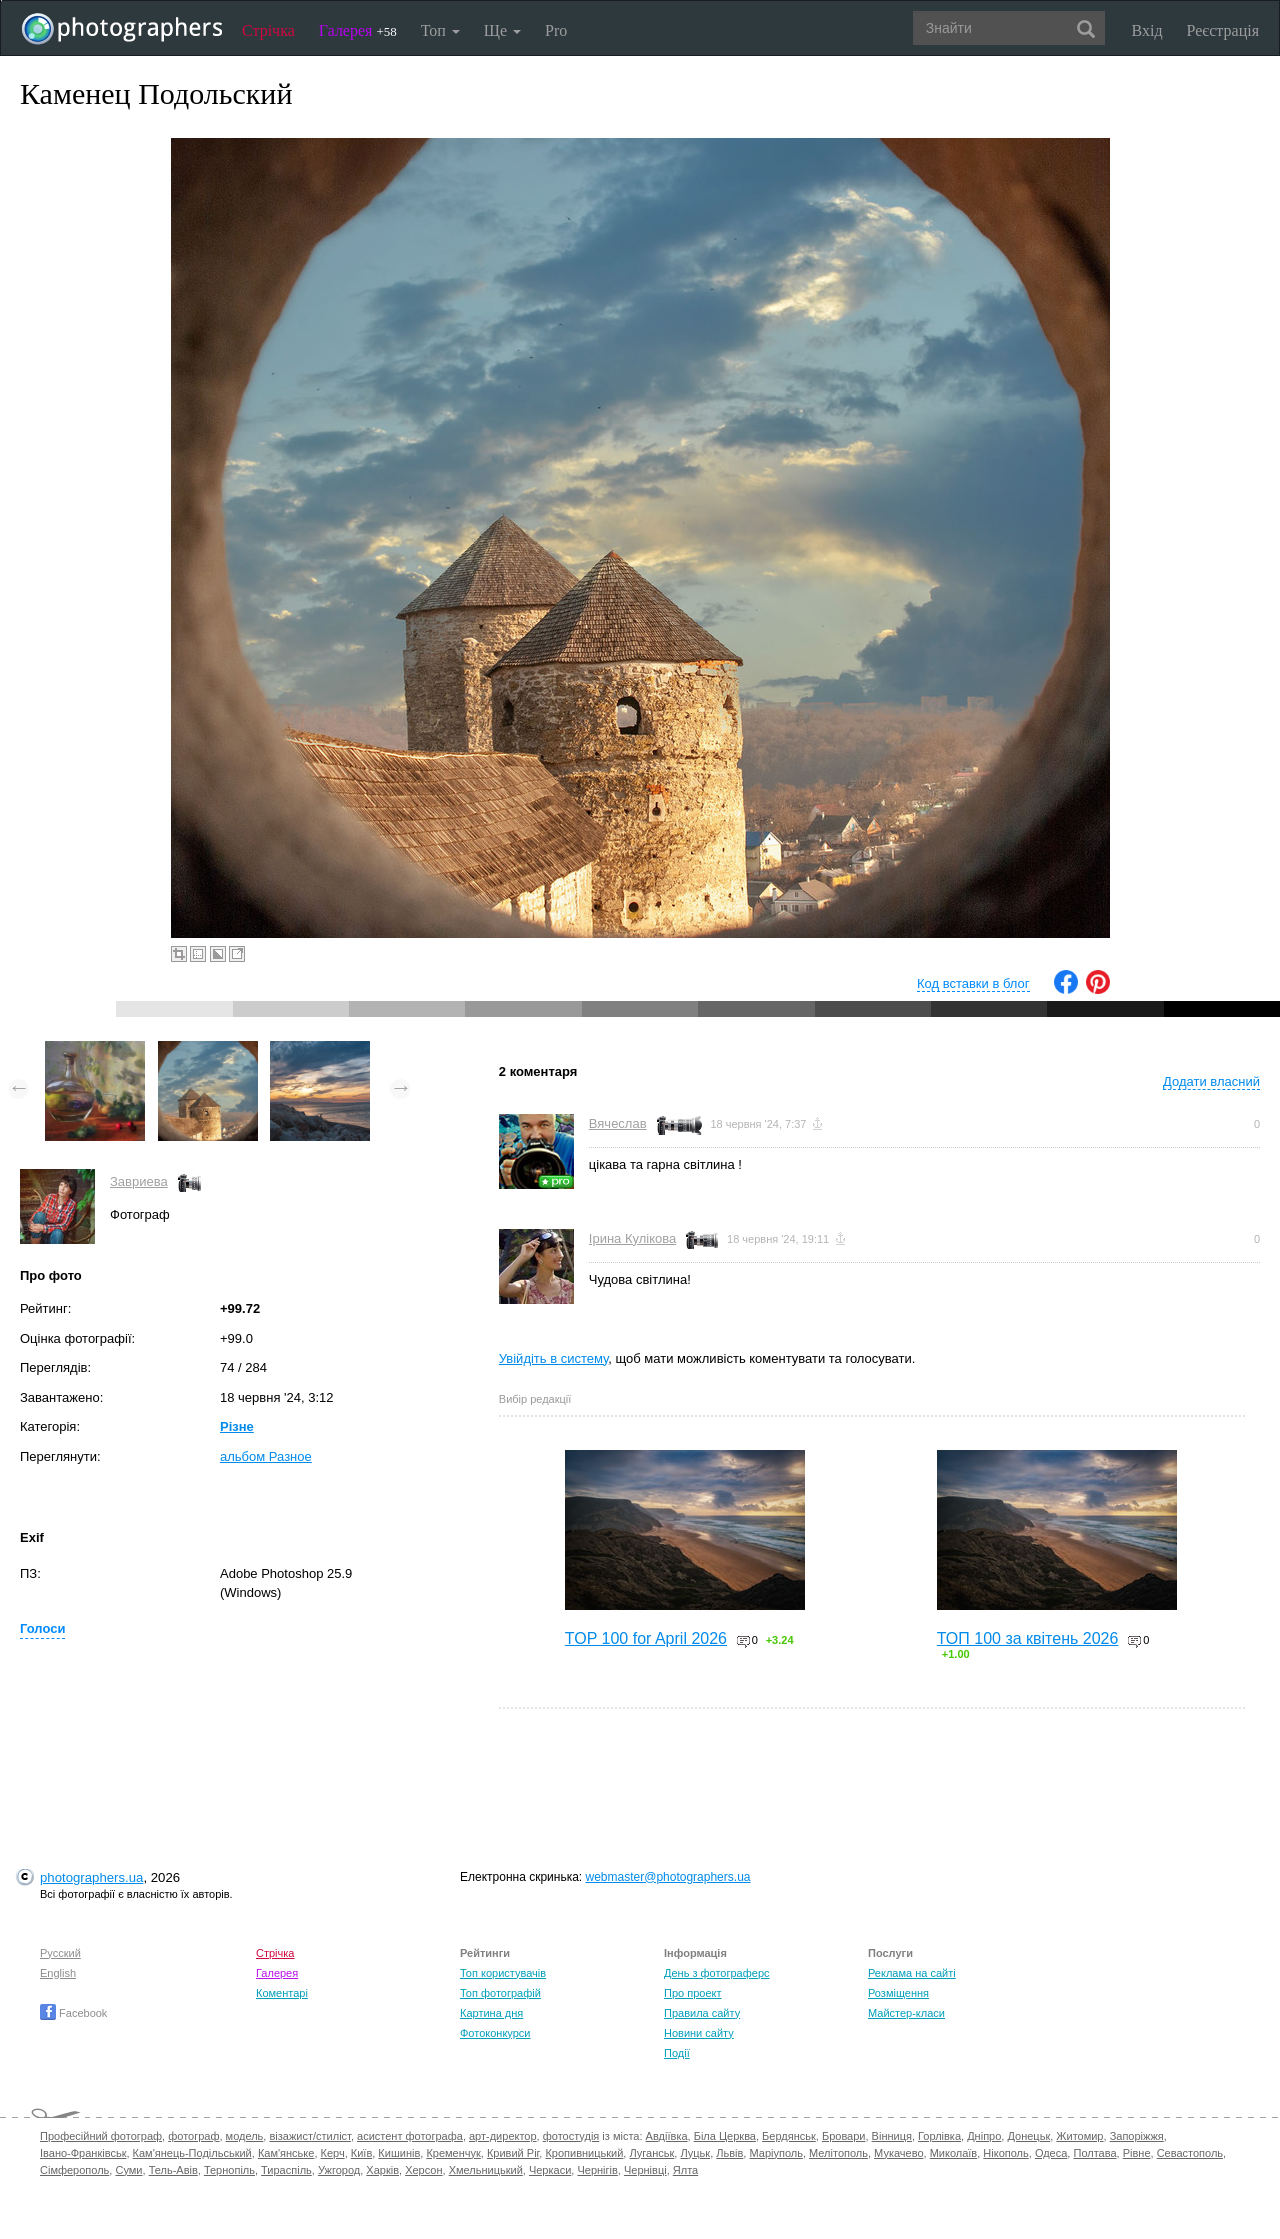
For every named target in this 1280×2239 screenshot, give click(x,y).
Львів (729, 2153)
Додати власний (1211, 1081)
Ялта (685, 2170)
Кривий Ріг (513, 2153)
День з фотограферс (717, 1973)
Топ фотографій (500, 1993)
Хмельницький (486, 2170)
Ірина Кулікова (632, 1238)
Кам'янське (286, 2153)
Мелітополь (838, 2153)
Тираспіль (286, 2170)
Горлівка (939, 2136)
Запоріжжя (1137, 2136)
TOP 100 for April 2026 (646, 1638)
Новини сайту (699, 2033)
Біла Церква (725, 2136)
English (58, 1973)
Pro (556, 30)
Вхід (1147, 30)
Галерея (358, 30)
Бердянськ (789, 2136)
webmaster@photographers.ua (668, 1877)
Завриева (139, 1181)
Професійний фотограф (101, 2136)
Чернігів (597, 2170)
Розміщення (898, 1993)
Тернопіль (229, 2170)
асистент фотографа (410, 2136)
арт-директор (503, 2136)
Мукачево (898, 2153)
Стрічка (268, 30)
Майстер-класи (906, 2013)
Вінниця (892, 2136)
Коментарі (282, 1993)
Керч (333, 2153)
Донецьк (1028, 2136)
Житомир (1079, 2136)
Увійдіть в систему (554, 1358)
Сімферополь (74, 2170)
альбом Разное (266, 1456)
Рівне (1137, 2153)
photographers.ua (91, 1877)
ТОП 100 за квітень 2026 (1028, 1638)
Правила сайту (702, 2013)
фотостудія (571, 2136)
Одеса (1051, 2153)
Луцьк (695, 2153)
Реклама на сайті (912, 1973)
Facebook (73, 2013)
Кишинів (399, 2153)
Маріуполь (775, 2153)
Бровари (844, 2136)
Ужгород (339, 2170)
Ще (502, 30)
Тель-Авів (173, 2170)
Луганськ (651, 2153)
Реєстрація (1223, 30)
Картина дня (491, 2013)
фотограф (193, 2136)
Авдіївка (667, 2136)
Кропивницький (584, 2153)
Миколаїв (954, 2153)
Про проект (692, 1993)
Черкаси (550, 2170)
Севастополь (1190, 2153)
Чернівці (645, 2170)
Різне (237, 1426)
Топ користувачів (503, 1973)
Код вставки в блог (973, 983)
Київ (361, 2153)
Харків (382, 2170)
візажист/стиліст (309, 2136)
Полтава (1094, 2153)
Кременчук (453, 2153)
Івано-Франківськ (83, 2153)
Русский (60, 1953)
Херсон (423, 2170)
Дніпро (984, 2136)
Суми (128, 2170)
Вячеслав (618, 1123)
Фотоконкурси (495, 2033)
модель (245, 2136)
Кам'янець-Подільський (192, 2153)
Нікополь (1005, 2153)
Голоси (42, 1628)
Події (677, 2053)
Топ (440, 30)
